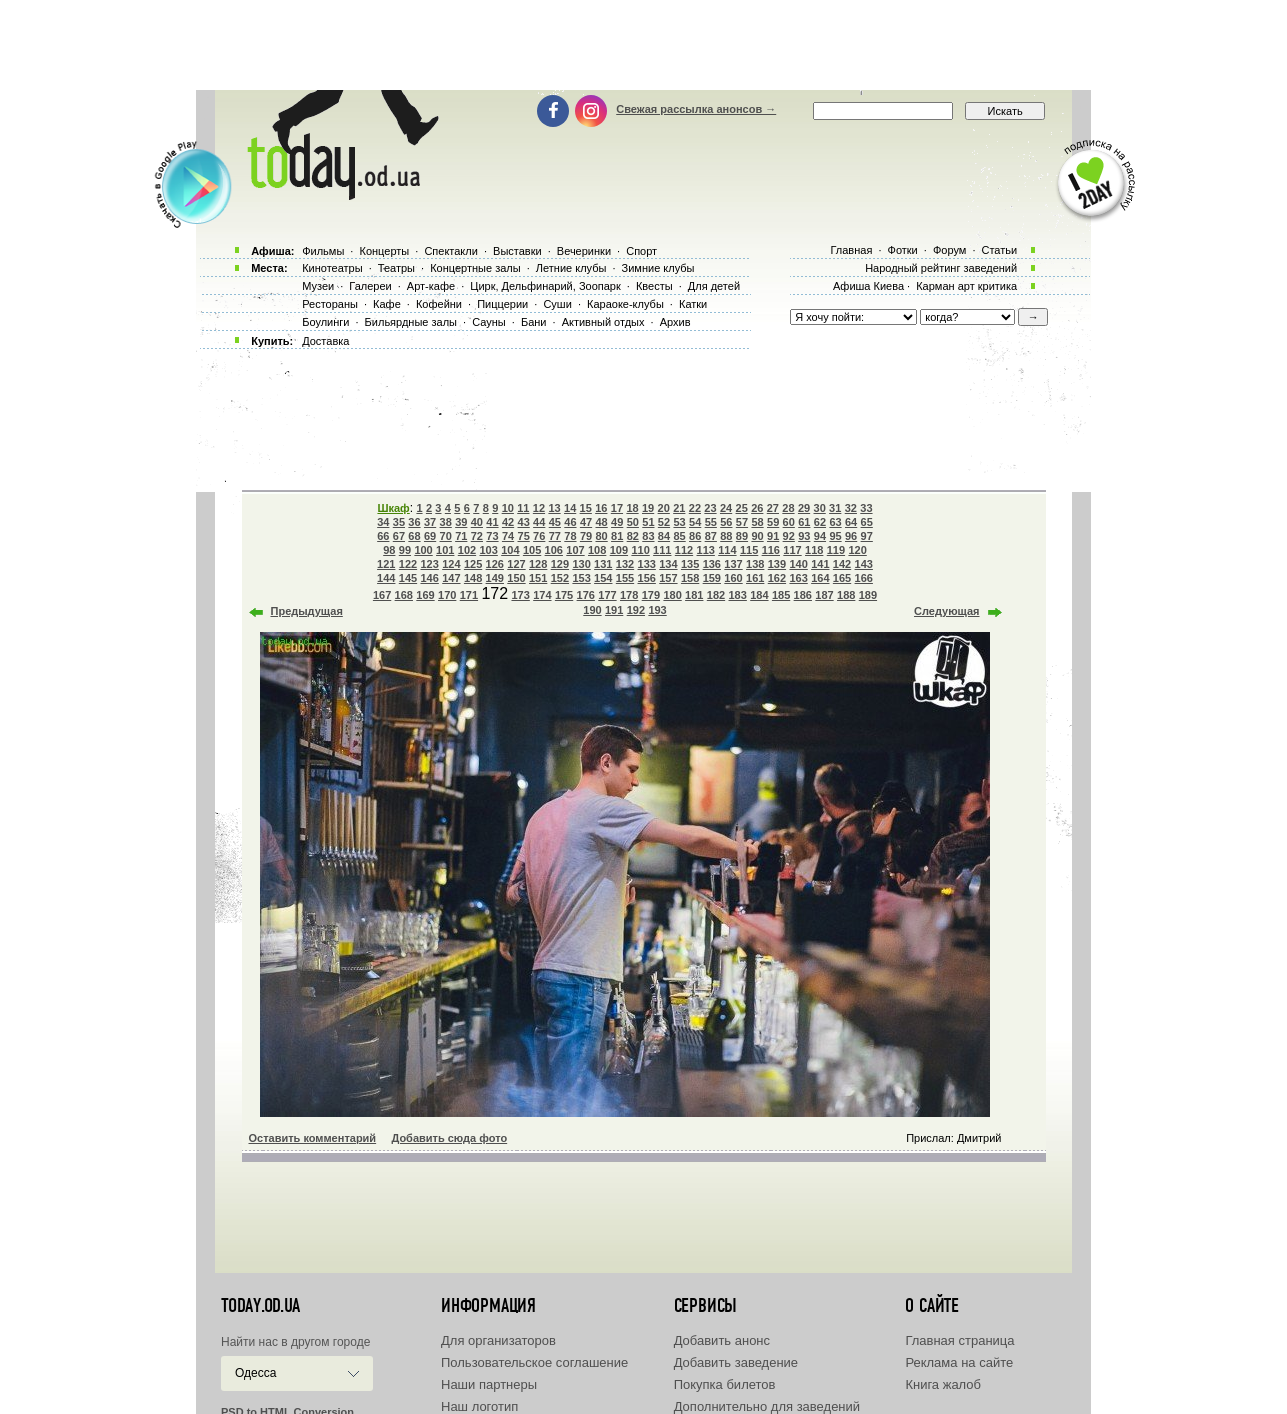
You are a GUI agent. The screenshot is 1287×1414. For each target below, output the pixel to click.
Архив (675, 322)
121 (386, 564)
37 (430, 522)
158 (690, 578)
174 (542, 595)
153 (581, 578)
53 (679, 522)
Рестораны (330, 304)
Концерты (384, 251)
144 (386, 578)
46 (570, 522)
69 (430, 536)
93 (804, 536)
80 (601, 536)
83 (648, 536)
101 (445, 550)
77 (555, 536)
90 (757, 536)
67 (399, 536)
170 (447, 595)
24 (726, 508)
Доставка (325, 341)
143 (864, 564)
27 (773, 508)
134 (668, 564)
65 (867, 522)
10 (508, 508)
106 (554, 550)
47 (586, 522)
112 (684, 550)
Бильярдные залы (411, 322)
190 (592, 610)
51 (648, 522)
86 (695, 536)
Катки (693, 304)
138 (755, 564)
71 (461, 536)
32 (851, 508)
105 (532, 550)
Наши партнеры (489, 1384)
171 (469, 595)
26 (757, 508)
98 (389, 550)
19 (648, 508)
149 (495, 578)
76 (539, 536)
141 (820, 564)
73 (492, 536)
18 (632, 508)
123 (429, 564)
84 (664, 536)
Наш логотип (479, 1406)
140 (798, 564)
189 (868, 595)
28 (788, 508)
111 (662, 550)
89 (742, 536)
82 (633, 536)
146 (429, 578)
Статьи (1000, 250)
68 (414, 536)
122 (408, 564)
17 (617, 508)
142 (842, 564)
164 (820, 578)
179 (651, 595)
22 (695, 508)
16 (601, 508)
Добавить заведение (736, 1362)
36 (414, 522)
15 (586, 508)
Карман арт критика (966, 286)
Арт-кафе (431, 286)
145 (408, 578)
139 (777, 564)
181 (694, 595)
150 (516, 578)
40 (477, 522)
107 (575, 550)
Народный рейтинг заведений (941, 268)
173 (520, 595)
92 (789, 536)
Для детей (714, 286)
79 (586, 536)
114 (727, 550)
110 (640, 550)
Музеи (318, 286)
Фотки (903, 250)
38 (446, 522)
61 (804, 522)
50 (633, 522)
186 (803, 595)
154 (603, 578)
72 (477, 536)
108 (597, 550)
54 (695, 522)
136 (712, 564)
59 (773, 522)
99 (405, 550)
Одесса (255, 1373)
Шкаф (393, 508)
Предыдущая (307, 611)
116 (771, 550)
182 (716, 595)
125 (473, 564)
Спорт (641, 251)
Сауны (489, 322)
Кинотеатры (332, 268)
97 (867, 536)
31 (835, 508)
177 (607, 595)
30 (820, 508)
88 (726, 536)
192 (636, 610)
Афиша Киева (868, 286)
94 (820, 536)
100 (423, 550)
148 (473, 578)
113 (706, 550)
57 (742, 522)
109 (619, 550)
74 (508, 536)
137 (733, 564)
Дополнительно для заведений (767, 1406)
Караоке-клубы (625, 304)
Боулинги (325, 322)
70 (446, 536)
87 (711, 536)
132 (625, 564)
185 (781, 595)
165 (842, 578)
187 (824, 595)
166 (864, 578)
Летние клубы (571, 268)
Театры (396, 268)
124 (451, 564)
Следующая (946, 611)
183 (738, 595)
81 (617, 536)
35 (399, 522)
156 (647, 578)
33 (866, 508)
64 (851, 522)
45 (555, 522)
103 (488, 550)
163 (798, 578)
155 (625, 578)
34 (383, 522)
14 (570, 508)
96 (851, 536)
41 (492, 522)
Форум (949, 250)
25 (742, 508)
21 (679, 508)
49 (617, 522)
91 (773, 536)
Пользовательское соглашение (534, 1362)
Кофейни (439, 304)
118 (814, 550)
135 (690, 564)
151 (538, 578)
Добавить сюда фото (449, 1138)
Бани (534, 322)
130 (581, 564)
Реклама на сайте (959, 1362)
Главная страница (959, 1340)
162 (777, 578)
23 (710, 508)
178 (629, 595)
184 (759, 595)
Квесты (654, 286)
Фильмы (323, 251)
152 (560, 578)
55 (711, 522)
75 (524, 536)
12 (539, 508)
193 (657, 610)
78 (570, 536)
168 (404, 595)
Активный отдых (603, 322)
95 (835, 536)
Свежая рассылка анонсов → (696, 109)
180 (672, 595)
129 (560, 564)
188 (846, 595)
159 (712, 578)
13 (554, 508)
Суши (557, 304)
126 (495, 564)
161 (755, 578)
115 (749, 550)
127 (516, 564)
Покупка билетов (725, 1384)
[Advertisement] (644, 45)
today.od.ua (260, 1306)
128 (538, 564)
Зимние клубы (658, 268)
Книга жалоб (943, 1384)
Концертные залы (475, 268)
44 (539, 522)
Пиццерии (502, 304)
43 (524, 522)
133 (647, 564)
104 (510, 550)
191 (614, 610)
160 (733, 578)
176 (586, 595)
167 (382, 595)
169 (425, 595)
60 (789, 522)
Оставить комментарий (313, 1138)
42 (508, 522)
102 (467, 550)
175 (564, 595)
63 (835, 522)
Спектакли (451, 251)
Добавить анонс (722, 1340)
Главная (851, 250)
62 (820, 522)
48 (601, 522)
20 (664, 508)
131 (603, 564)
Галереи (370, 286)
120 (857, 550)
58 (757, 522)
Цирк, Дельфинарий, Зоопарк (545, 286)
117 (792, 550)
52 (664, 522)
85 (679, 536)
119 (836, 550)
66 (383, 536)
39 (461, 522)
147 (451, 578)
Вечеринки (584, 251)
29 (804, 508)
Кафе (387, 304)
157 (668, 578)
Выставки (517, 251)
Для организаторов (498, 1340)
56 (726, 522)
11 (523, 508)
